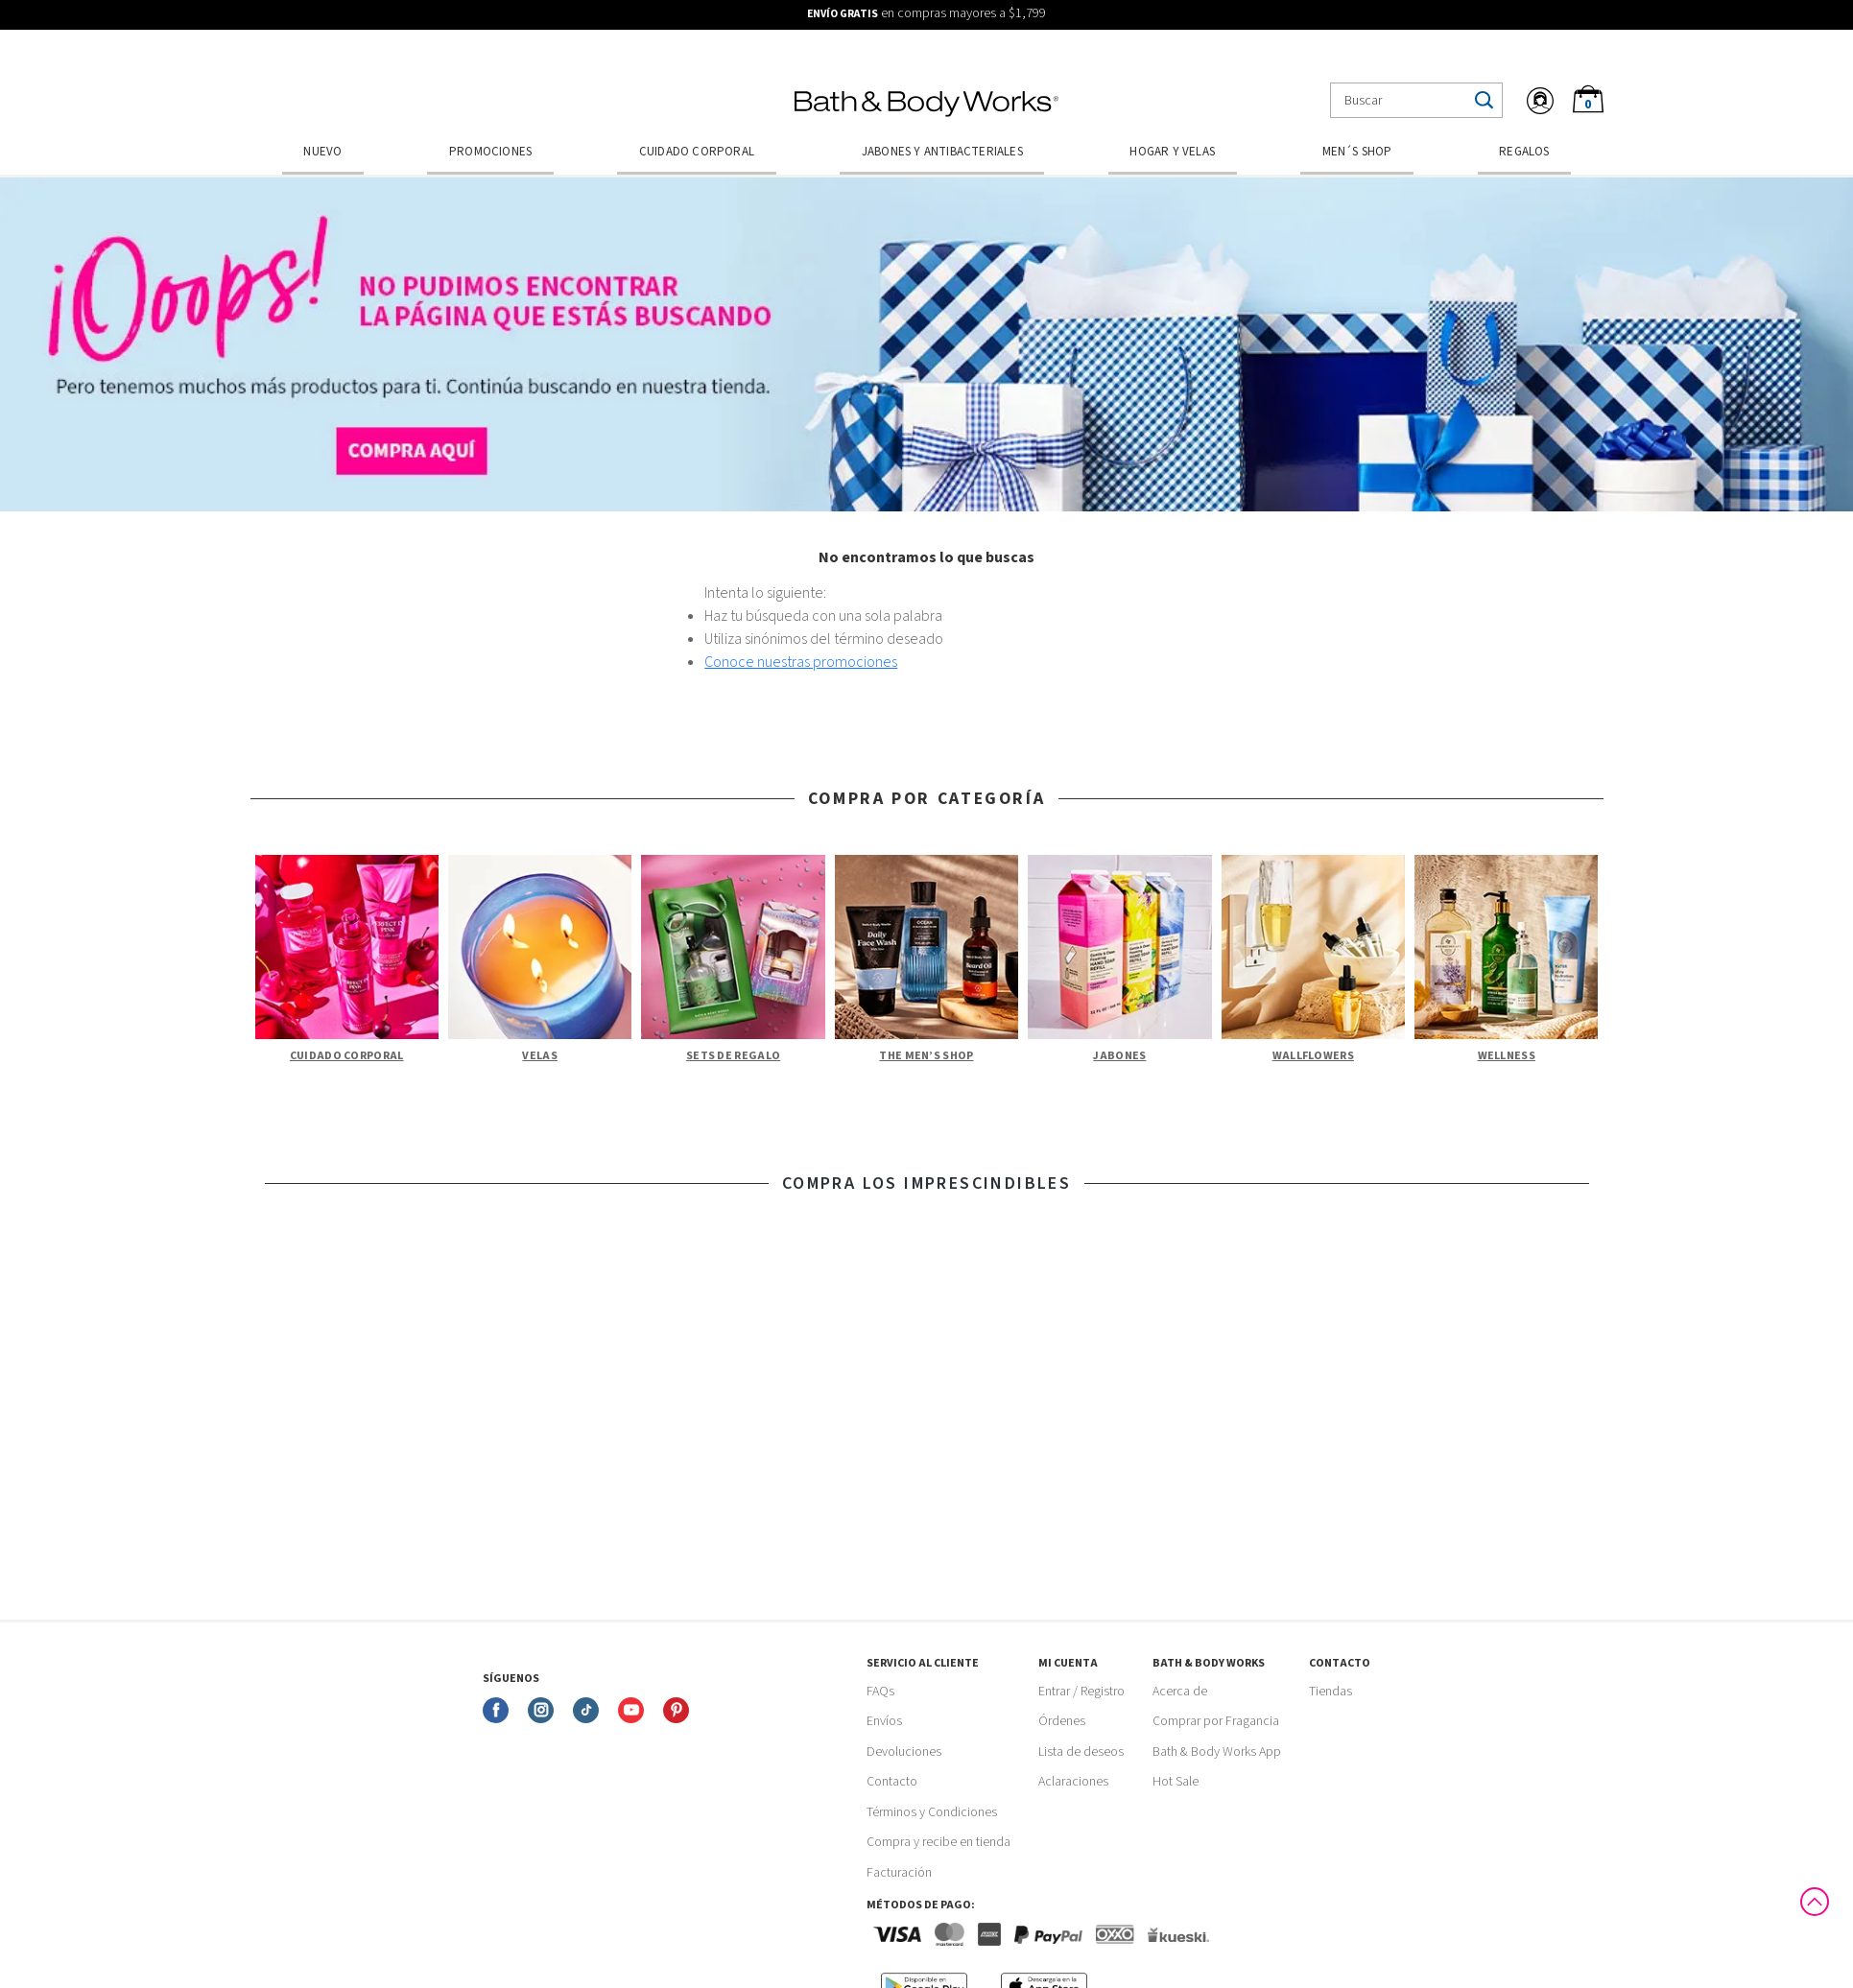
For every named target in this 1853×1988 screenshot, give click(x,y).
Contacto (892, 1781)
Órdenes (1061, 1721)
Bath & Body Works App (1216, 1752)
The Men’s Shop (926, 1056)
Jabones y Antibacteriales (942, 151)
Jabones (1119, 1056)
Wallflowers (1313, 1056)
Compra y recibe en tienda (938, 1842)
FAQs (880, 1691)
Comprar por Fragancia (1215, 1721)
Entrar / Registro (1081, 1691)
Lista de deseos (1081, 1752)
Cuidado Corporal (696, 151)
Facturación (899, 1872)
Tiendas (1330, 1691)
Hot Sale (1175, 1781)
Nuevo (322, 151)
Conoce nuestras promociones (800, 662)
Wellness (1506, 1056)
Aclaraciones (1073, 1781)
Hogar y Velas (1172, 151)
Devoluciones (904, 1752)
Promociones (490, 151)
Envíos (884, 1721)
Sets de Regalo (733, 1056)
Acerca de (1179, 1691)
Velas (540, 1056)
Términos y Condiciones (932, 1812)
